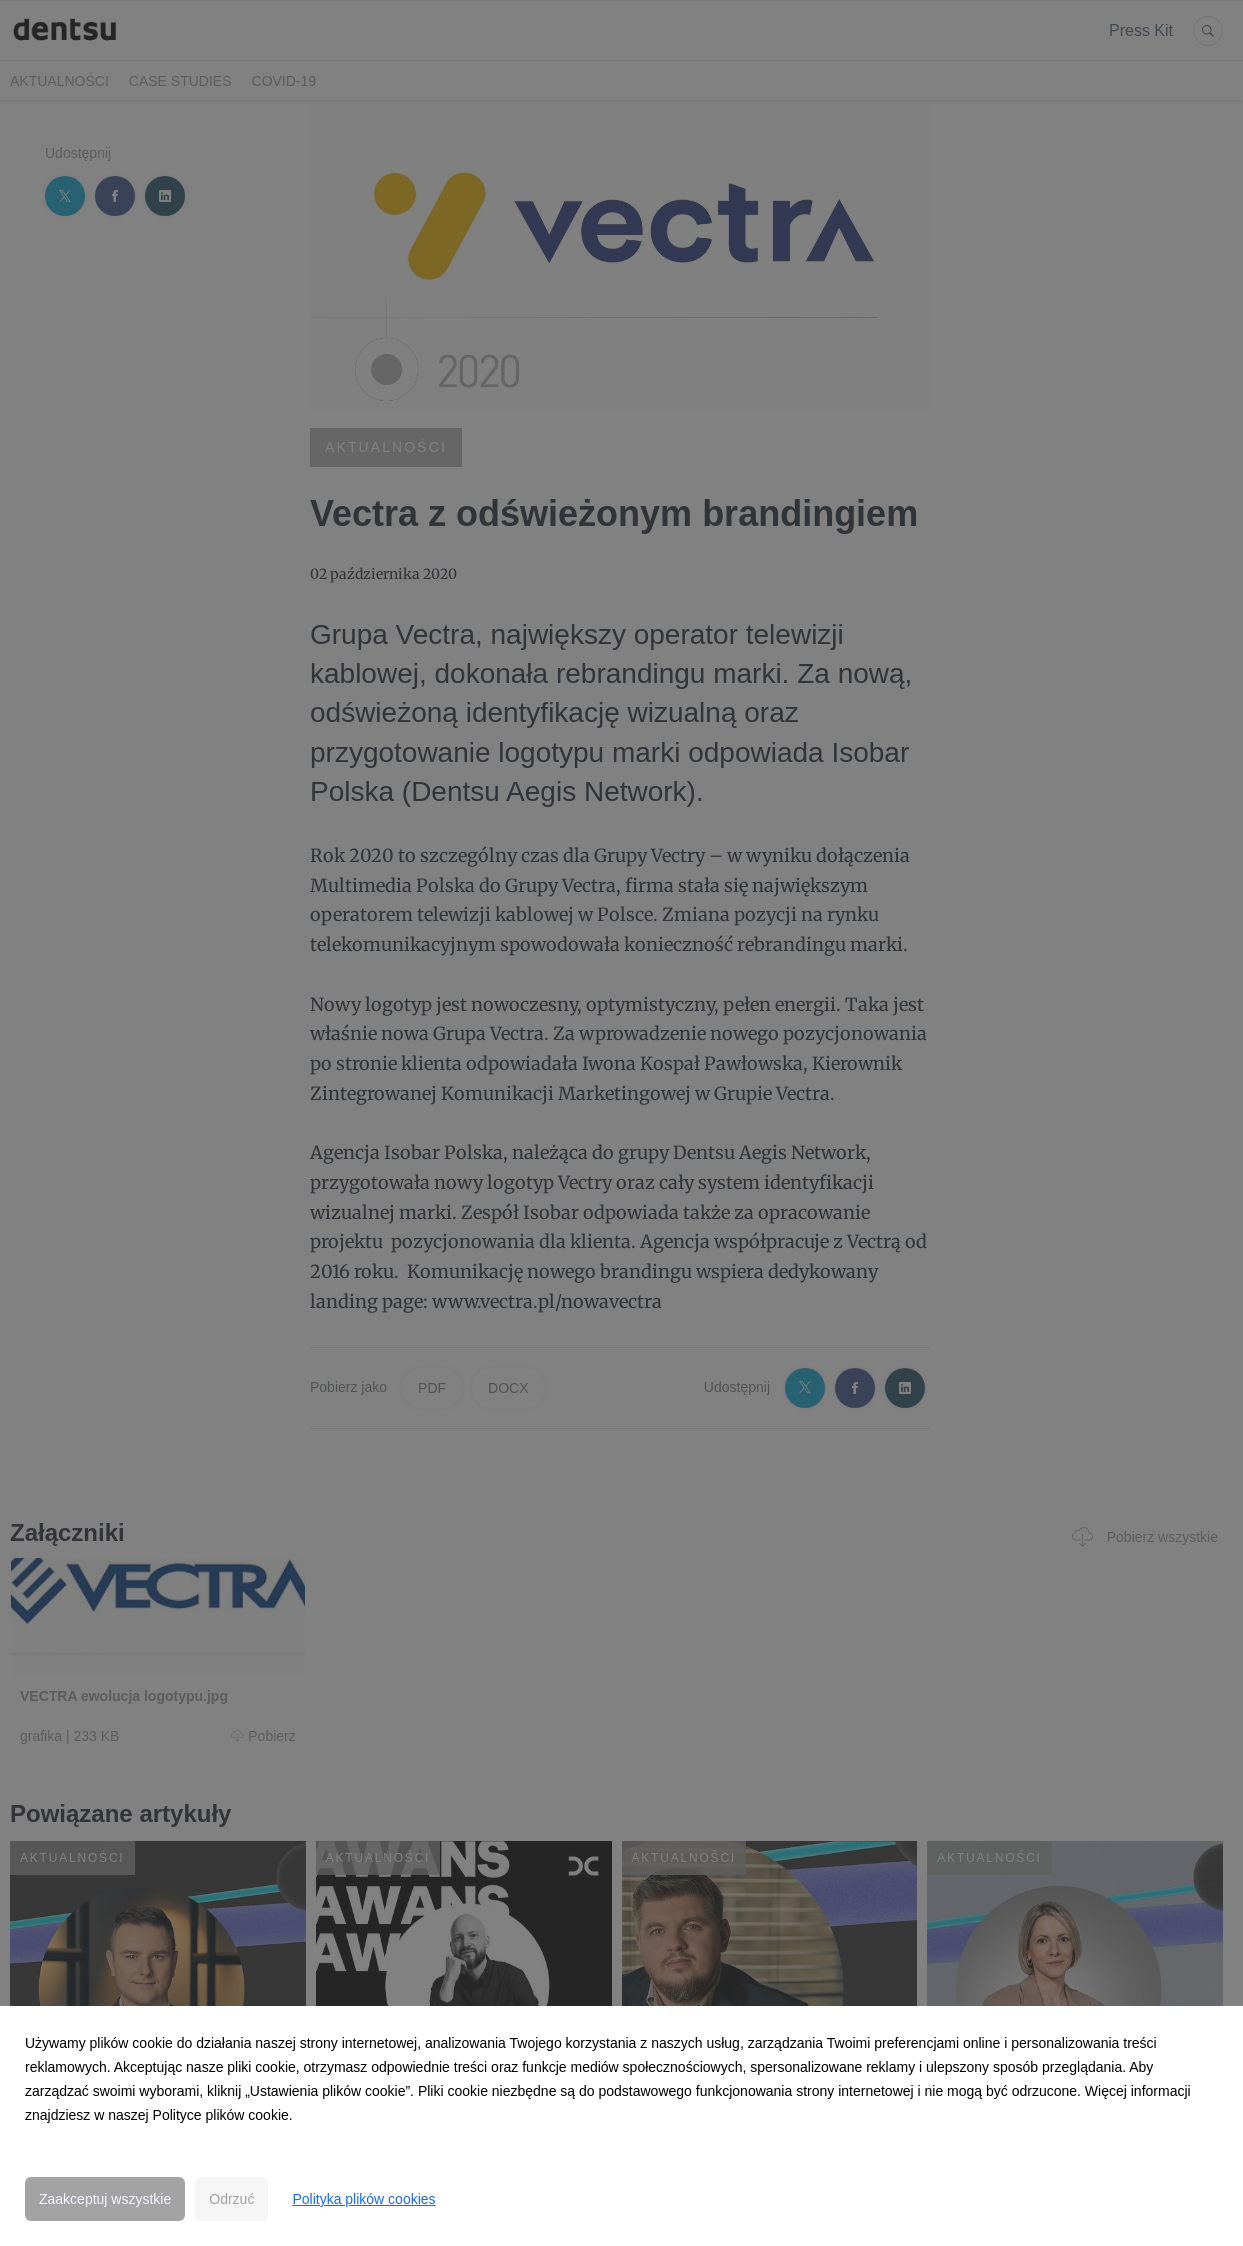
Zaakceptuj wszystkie (105, 2199)
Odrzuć (231, 2199)
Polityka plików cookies (363, 2199)
